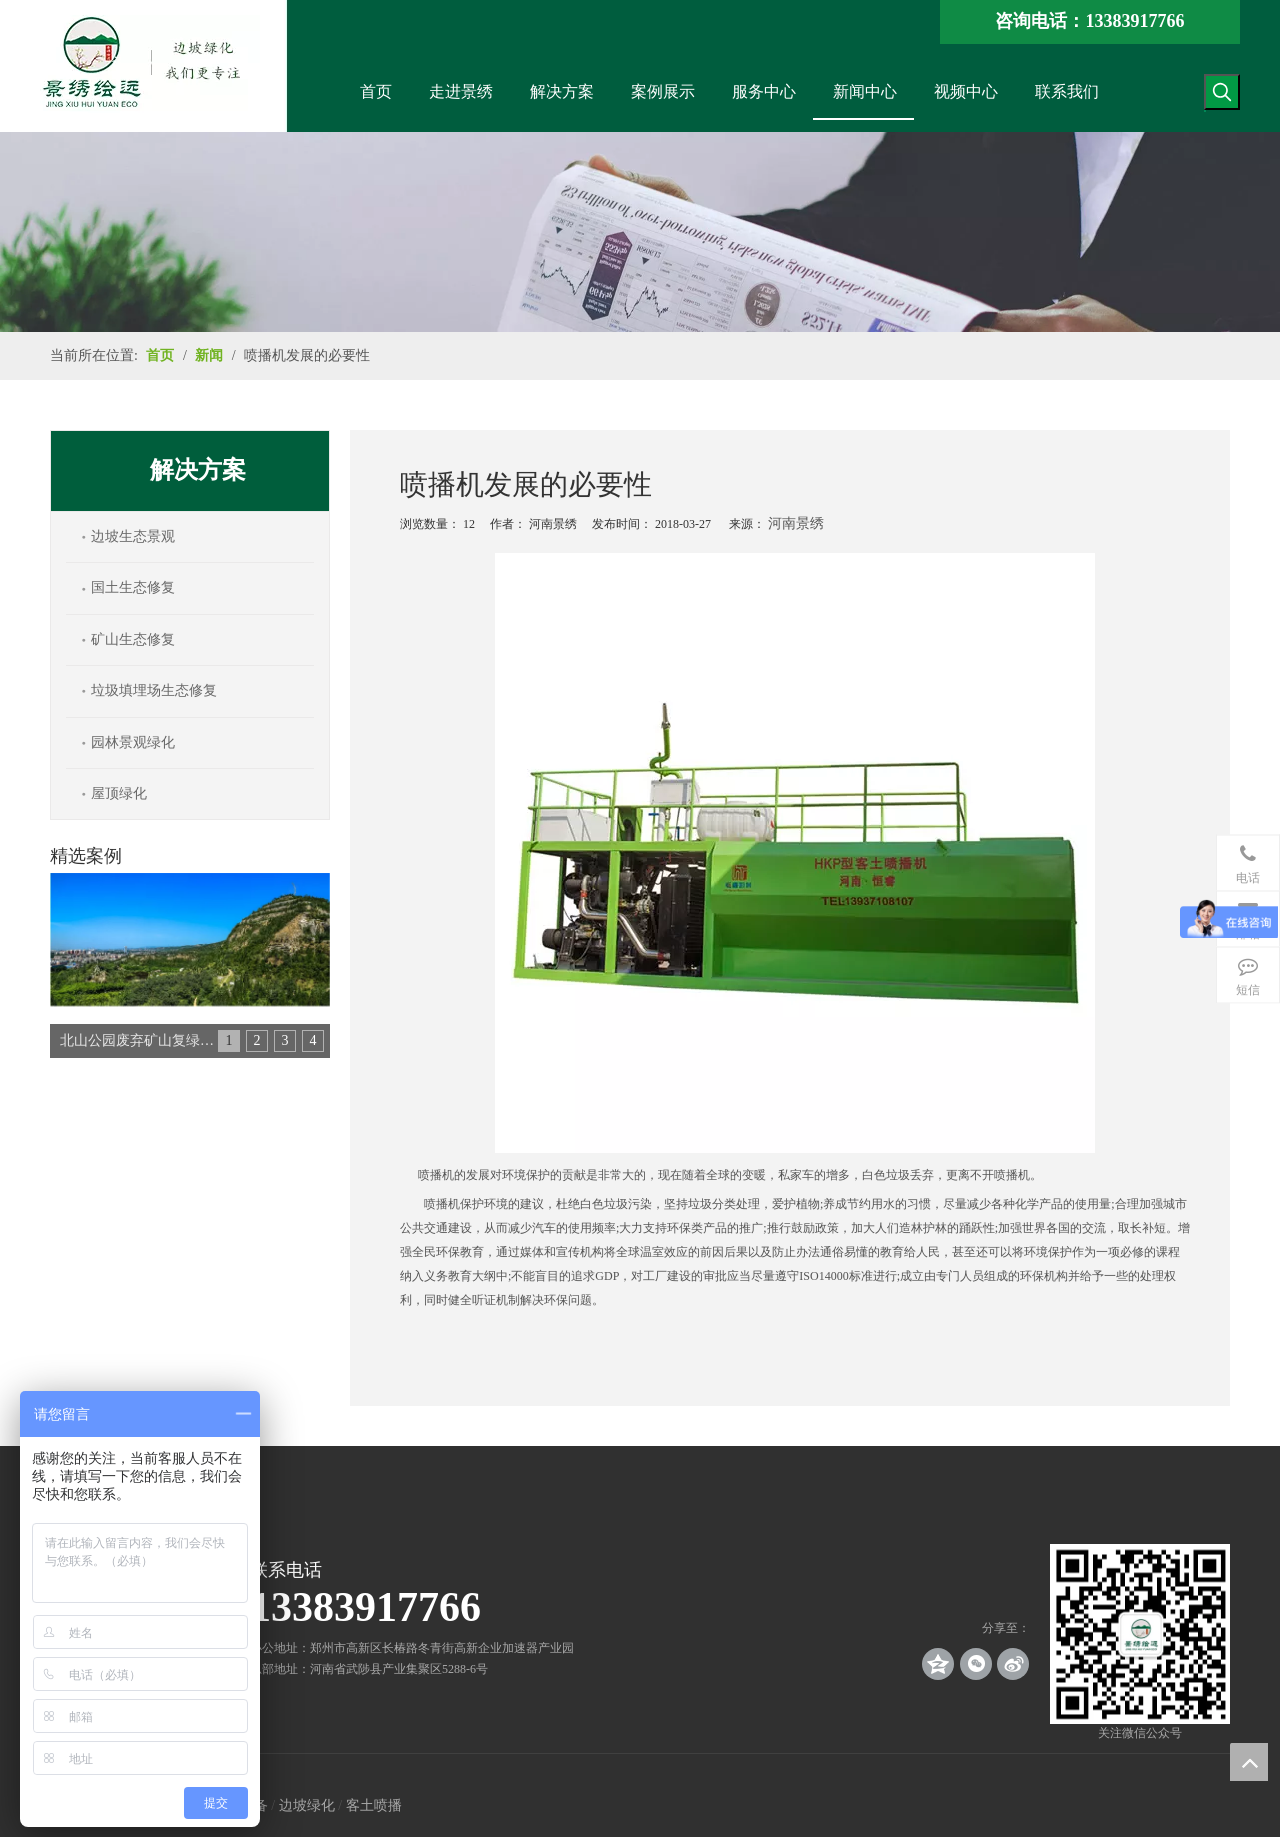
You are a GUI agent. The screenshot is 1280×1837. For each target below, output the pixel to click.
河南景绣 (796, 523)
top (1249, 1762)
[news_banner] (640, 232)
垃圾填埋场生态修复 (154, 690)
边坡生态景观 (133, 536)
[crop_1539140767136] (1140, 1634)
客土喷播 (374, 1805)
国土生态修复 (133, 587)
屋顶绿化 (119, 793)
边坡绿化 (307, 1805)
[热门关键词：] (1222, 92)
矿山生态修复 (133, 639)
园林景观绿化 (133, 742)
